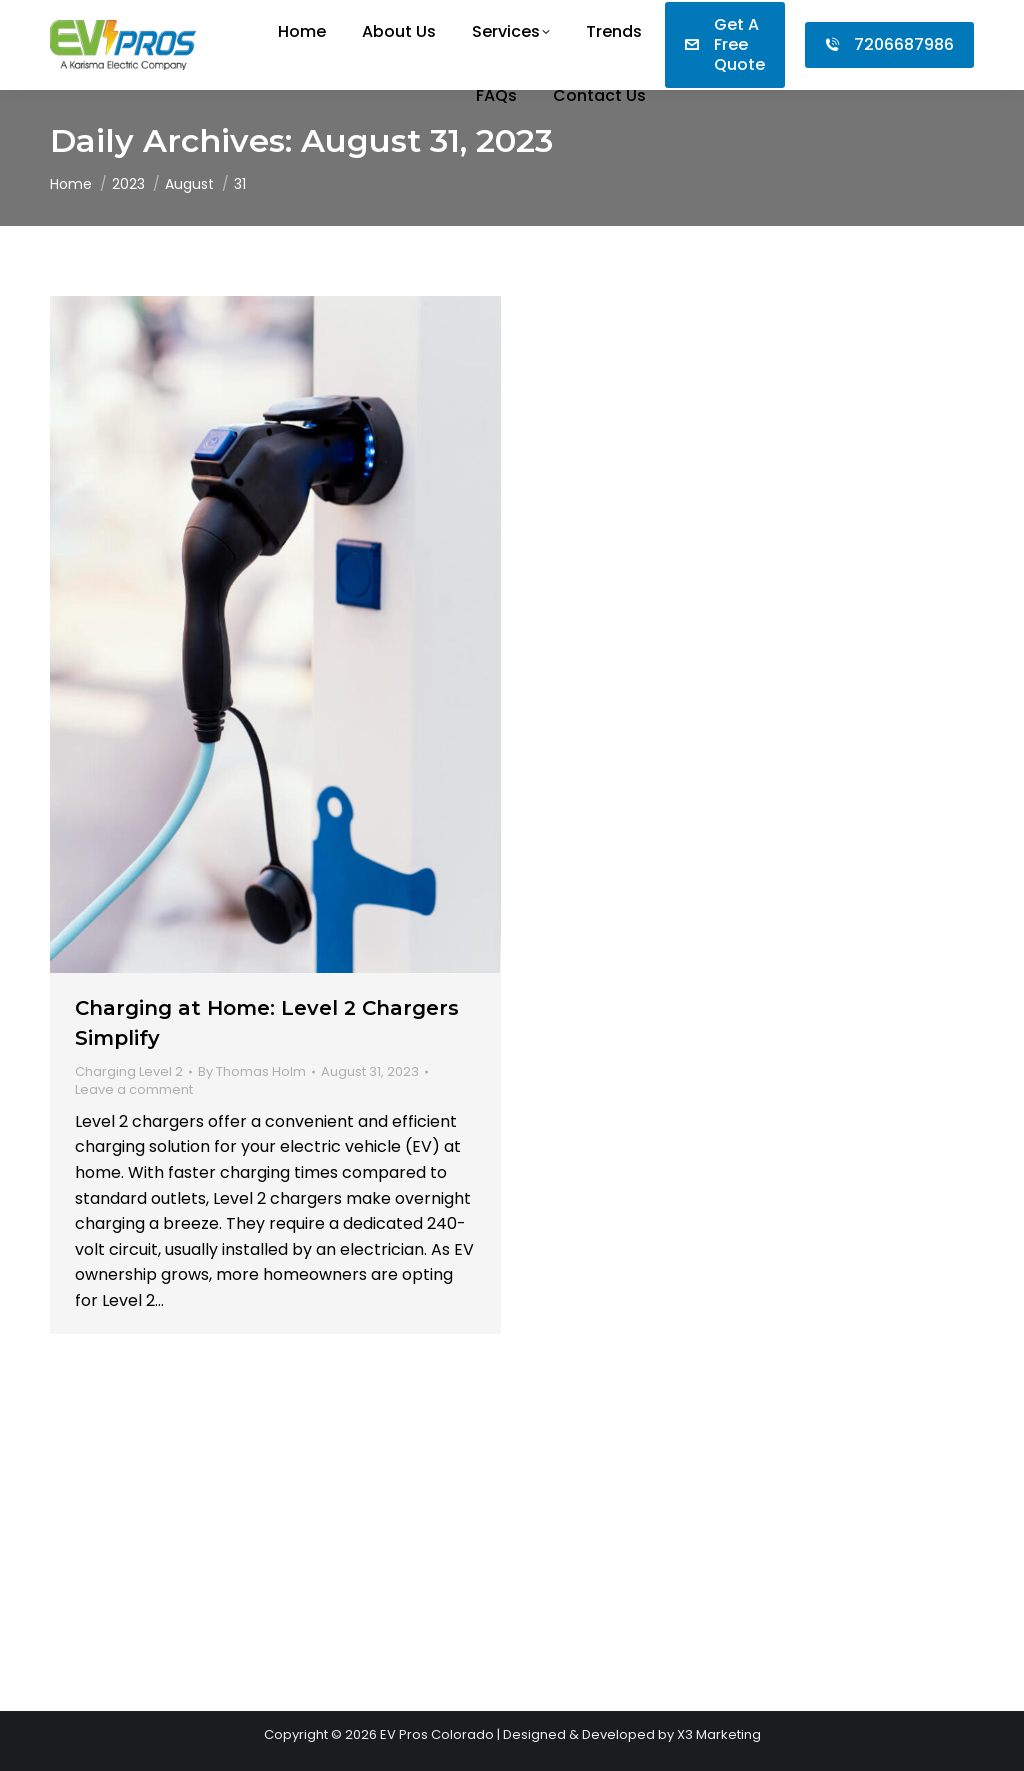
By (252, 1072)
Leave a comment (134, 1090)
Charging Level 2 (129, 1071)
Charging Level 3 (600, 695)
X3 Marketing (719, 1734)
